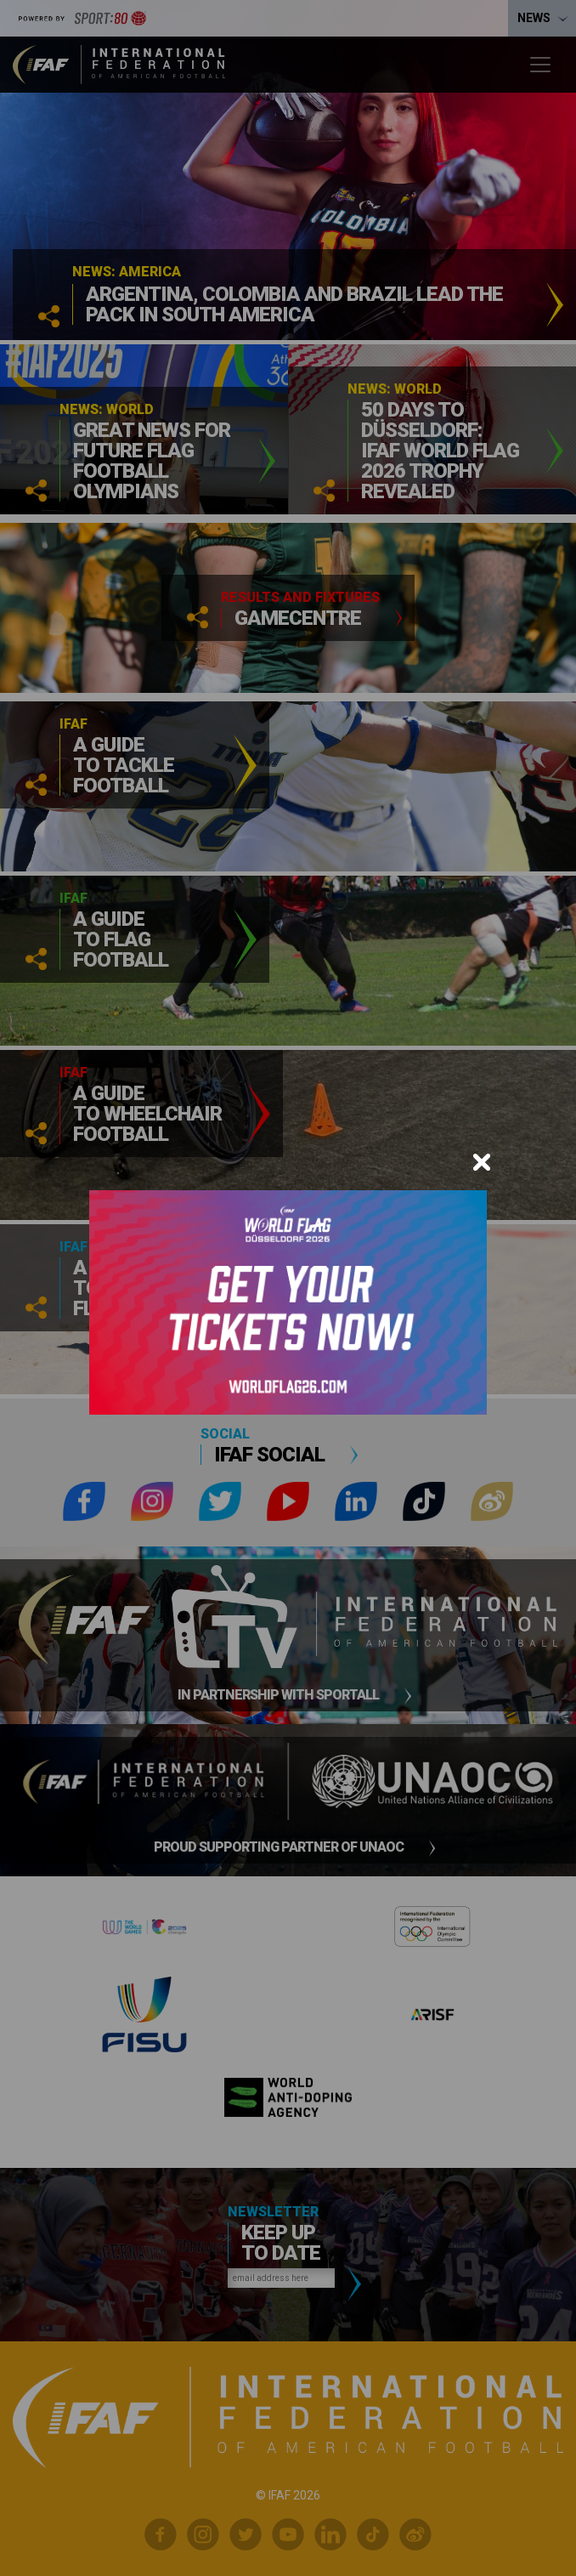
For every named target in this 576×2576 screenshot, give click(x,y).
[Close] (481, 1162)
